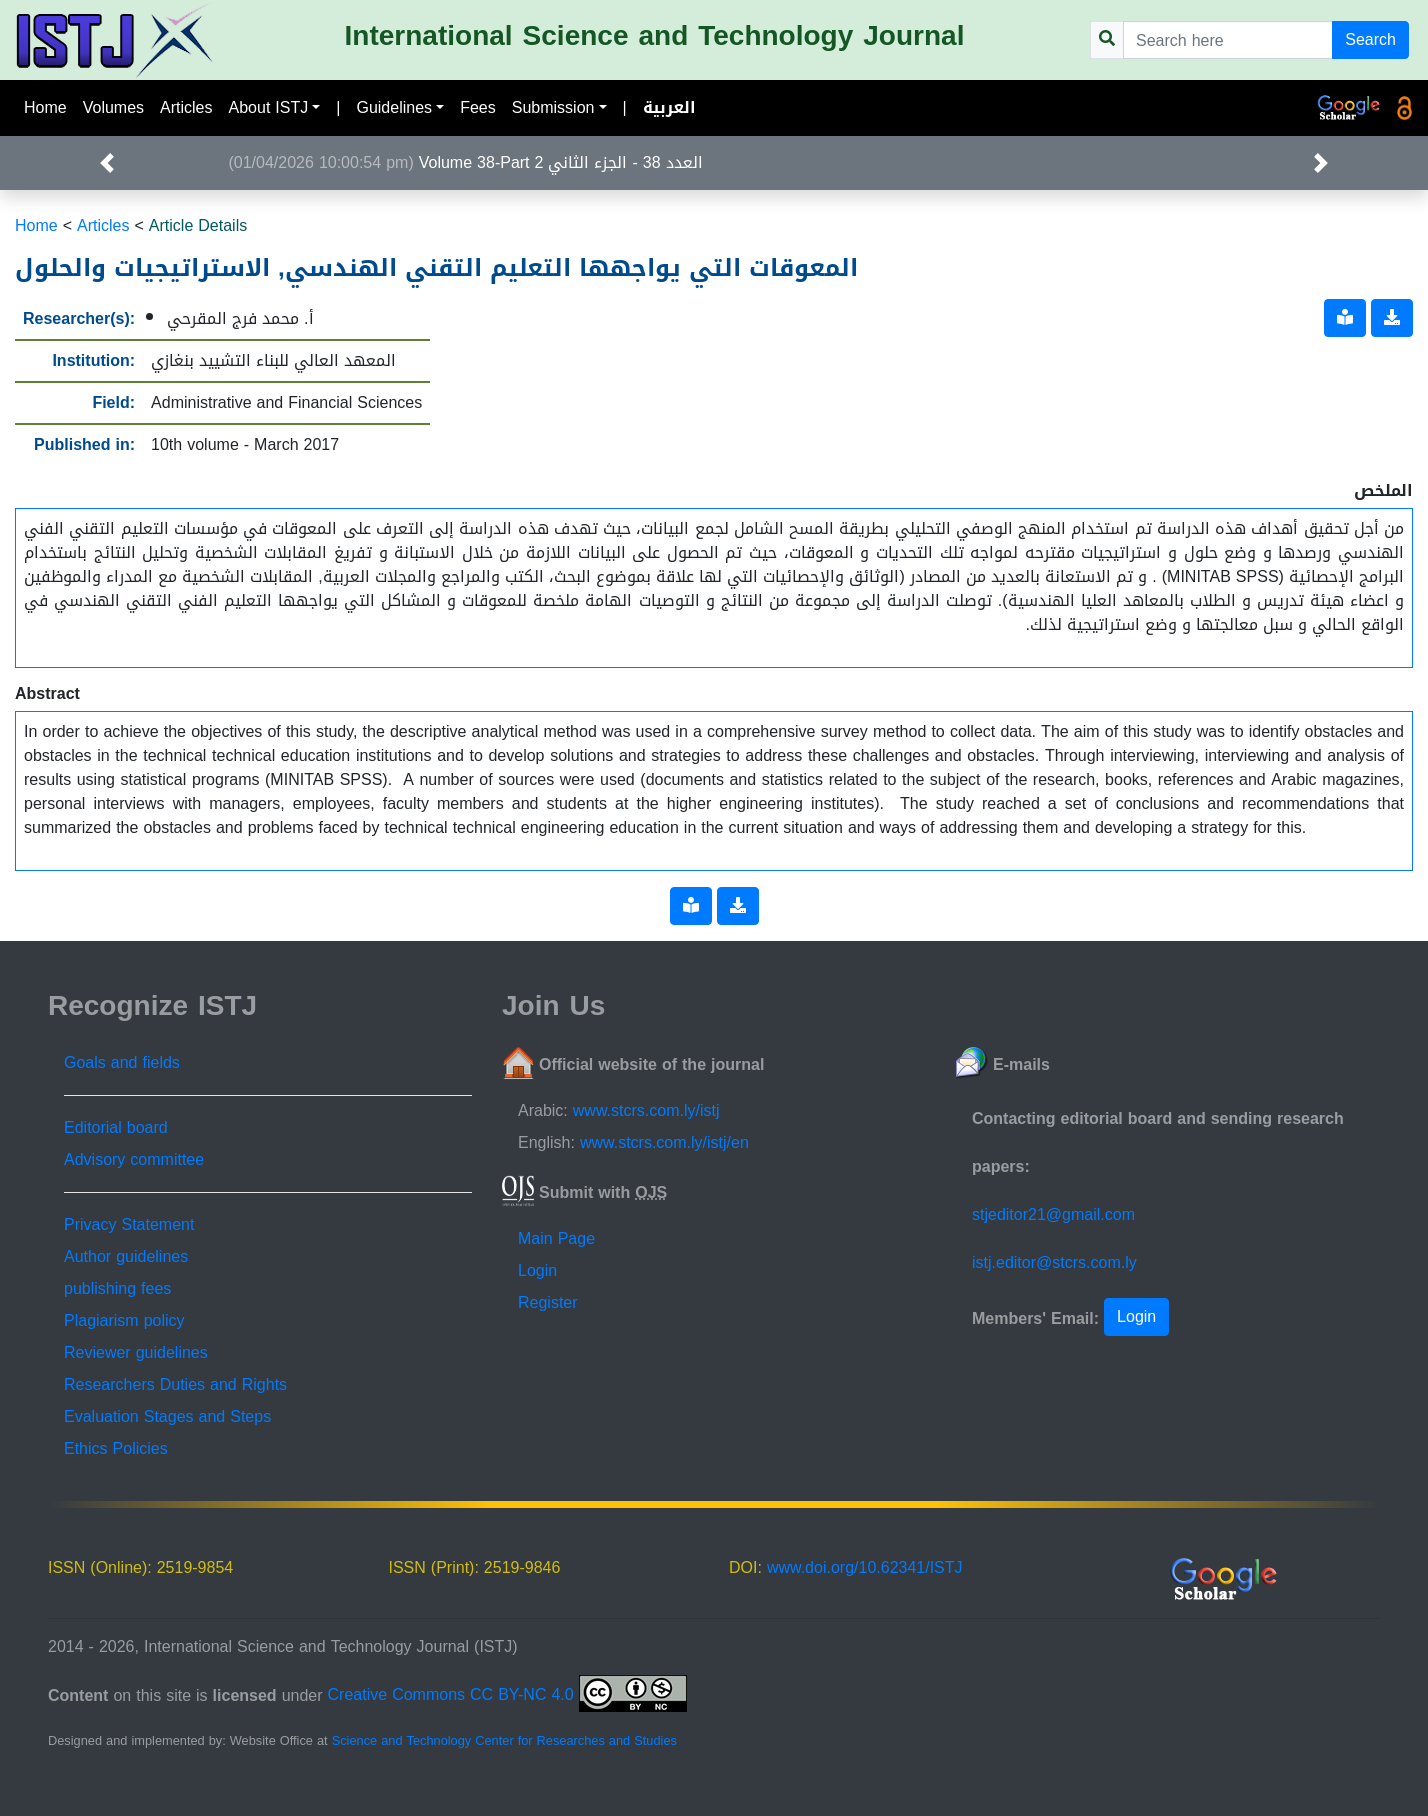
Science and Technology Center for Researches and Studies (504, 1741)
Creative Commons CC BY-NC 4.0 (507, 1694)
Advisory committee (134, 1159)
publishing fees (117, 1288)
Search (1370, 39)
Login (537, 1270)
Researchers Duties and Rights (175, 1384)
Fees (478, 107)
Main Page (556, 1238)
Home (45, 107)
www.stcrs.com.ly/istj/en (664, 1142)
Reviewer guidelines (136, 1352)
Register (548, 1302)
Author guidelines (126, 1256)
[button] (107, 163)
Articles (186, 107)
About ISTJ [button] (269, 107)
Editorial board (116, 1127)
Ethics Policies (116, 1448)
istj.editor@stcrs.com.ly (1054, 1262)
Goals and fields (122, 1062)
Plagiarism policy (124, 1320)
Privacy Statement (129, 1224)
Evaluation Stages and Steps (167, 1416)
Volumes (113, 107)
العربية (669, 107)
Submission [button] (553, 107)
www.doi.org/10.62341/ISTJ (865, 1567)
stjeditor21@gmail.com (1053, 1214)
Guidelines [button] (394, 107)
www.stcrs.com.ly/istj (646, 1110)
